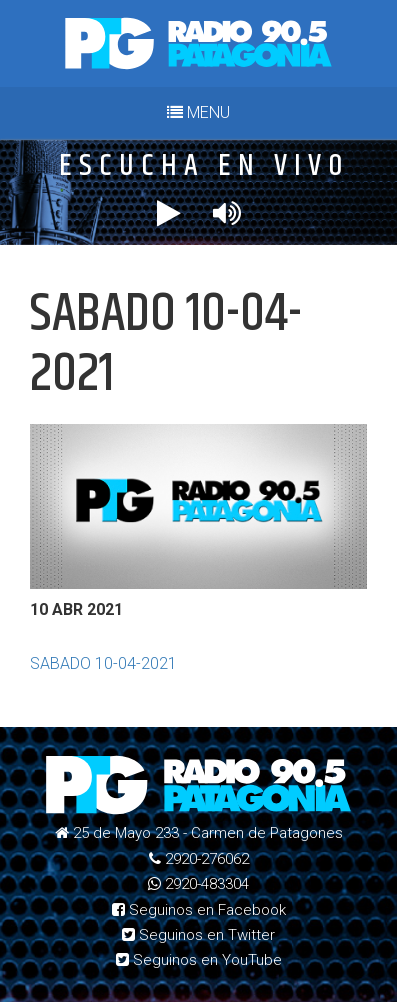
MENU (198, 112)
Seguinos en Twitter (198, 935)
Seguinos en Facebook (199, 910)
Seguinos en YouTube (199, 960)
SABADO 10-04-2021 (103, 663)
